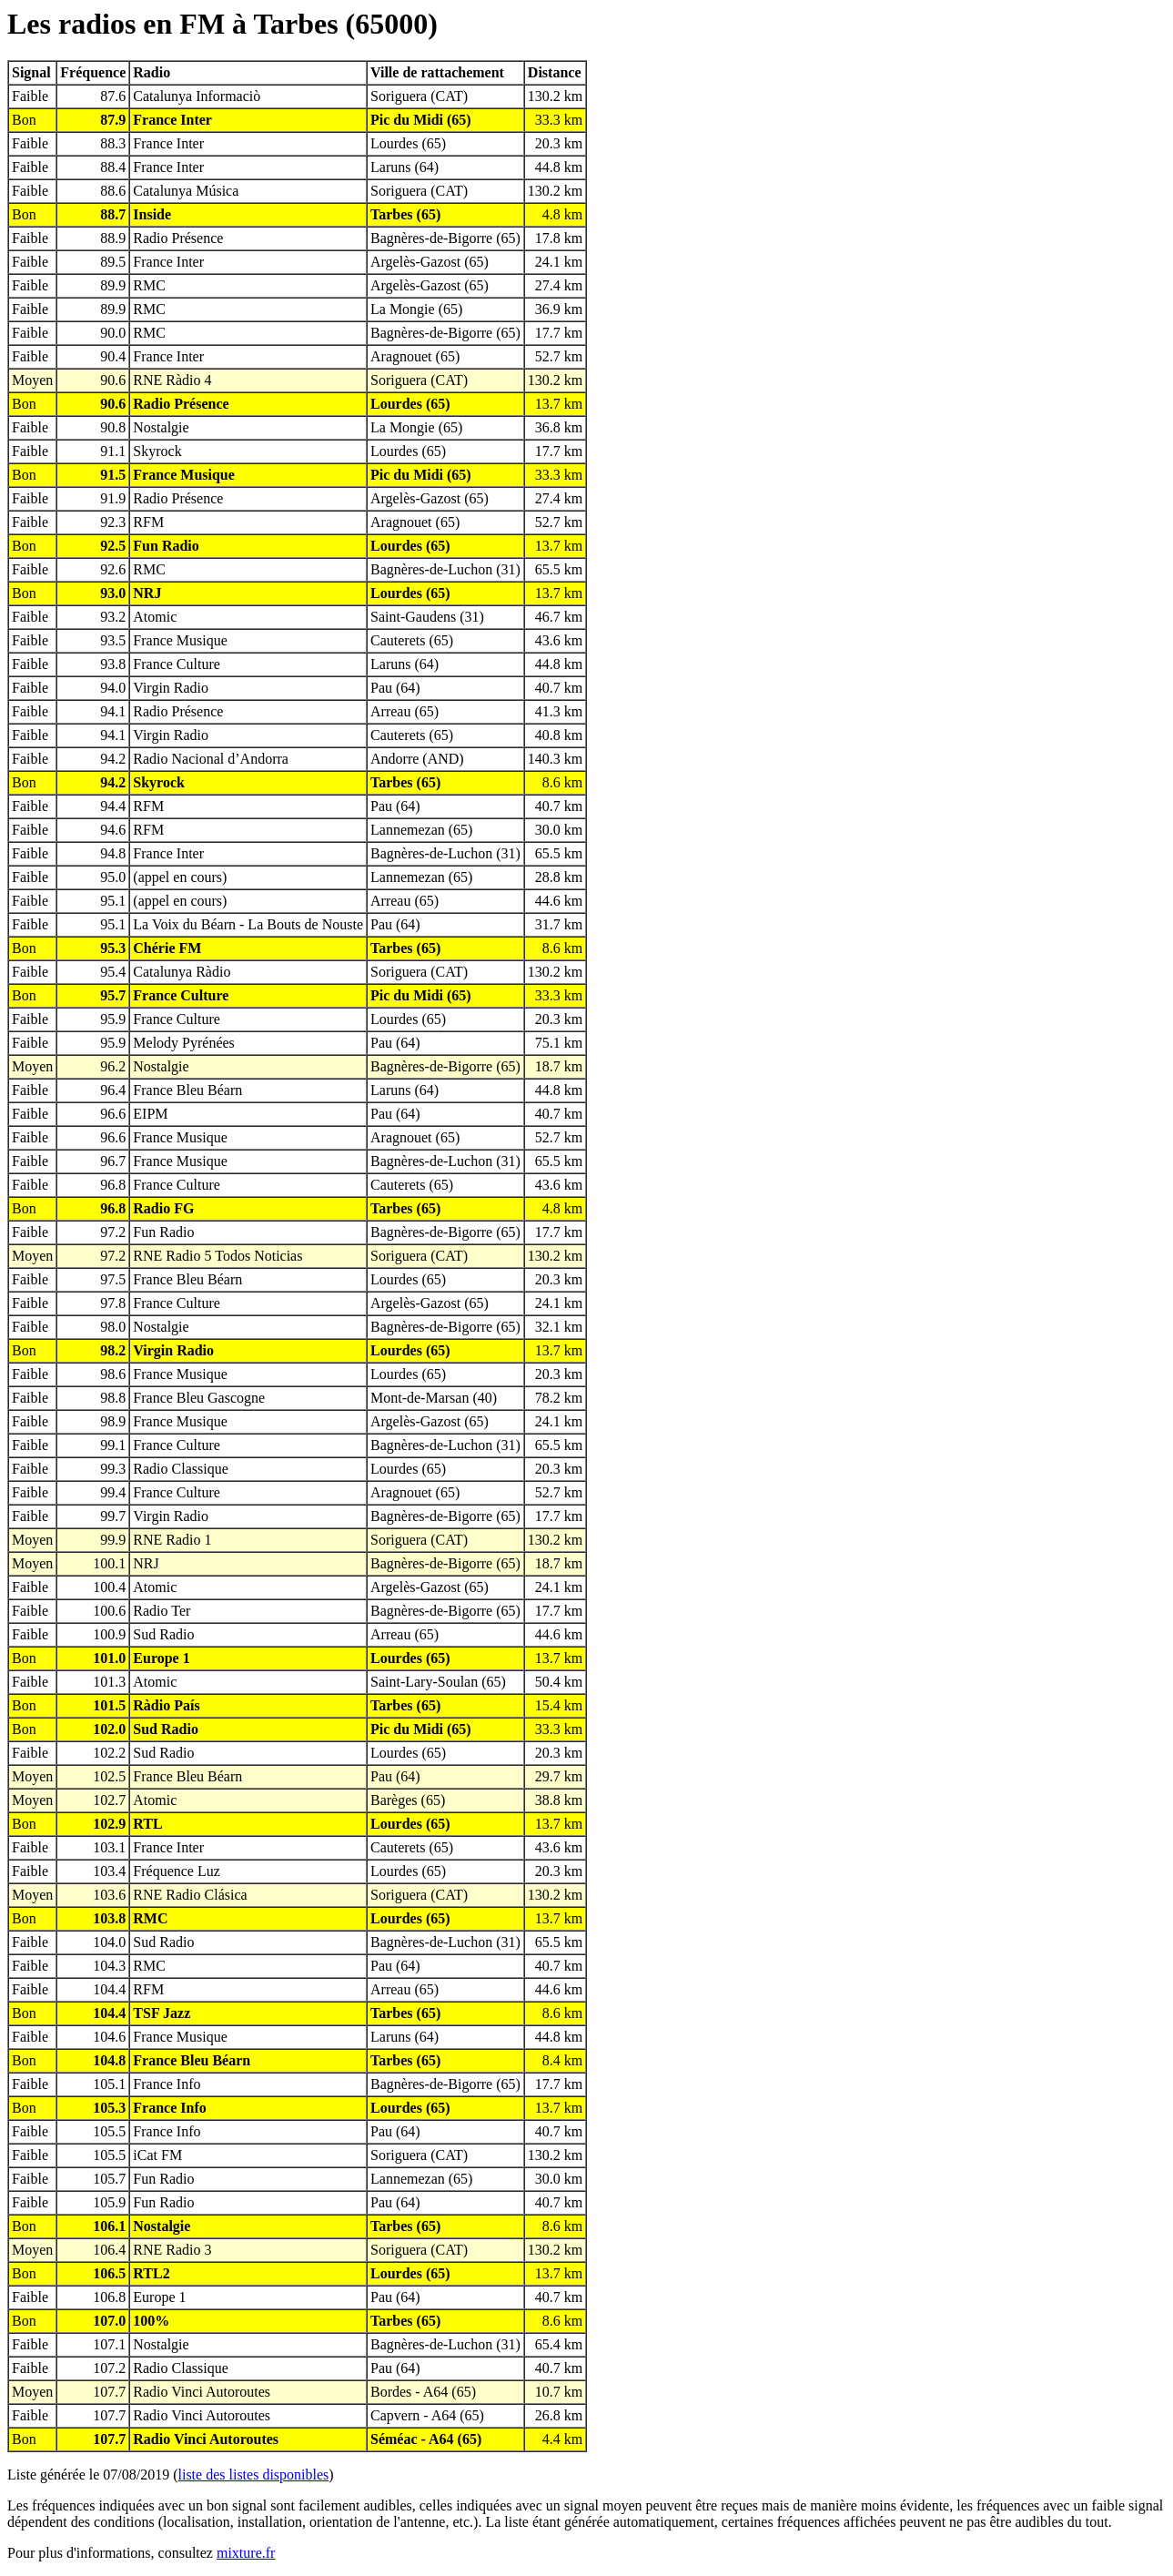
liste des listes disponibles (253, 2474)
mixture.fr (246, 2553)
